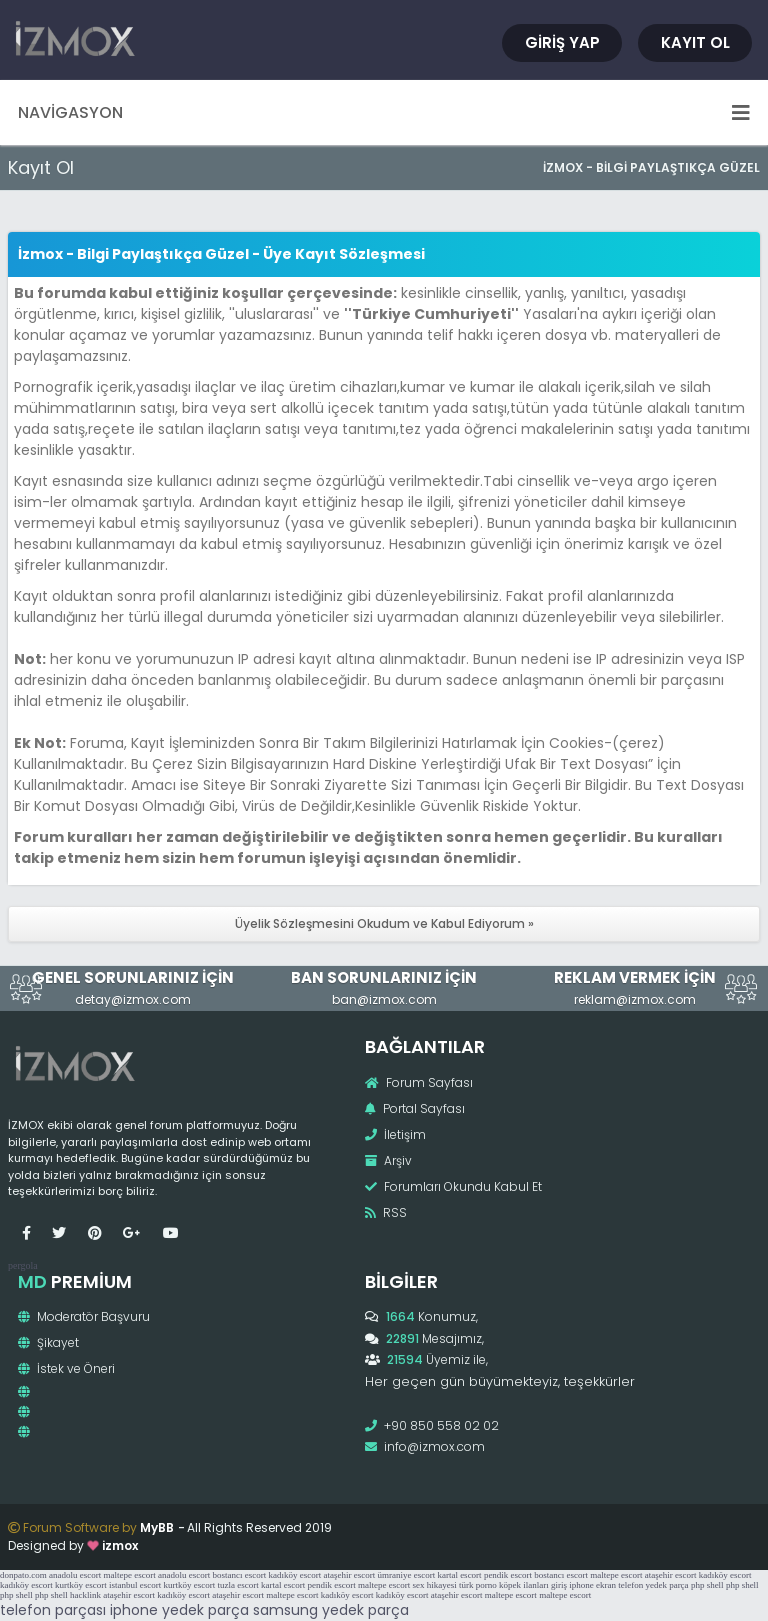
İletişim (395, 1134)
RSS (386, 1212)
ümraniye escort (406, 1575)
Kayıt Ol (695, 42)
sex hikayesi (434, 1585)
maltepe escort (129, 1575)
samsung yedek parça (331, 1610)
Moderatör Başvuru (84, 1316)
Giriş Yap (562, 42)
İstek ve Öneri (66, 1368)
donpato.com (23, 1575)
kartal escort (459, 1575)
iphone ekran (592, 1585)
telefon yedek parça (653, 1585)
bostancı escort (239, 1575)
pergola (23, 1265)
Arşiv (388, 1160)
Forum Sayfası (419, 1082)
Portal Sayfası (415, 1108)
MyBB (157, 1527)
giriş (559, 1585)
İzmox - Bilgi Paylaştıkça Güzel (651, 167)
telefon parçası (53, 1610)
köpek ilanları (524, 1585)
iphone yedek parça (179, 1610)
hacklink (85, 1595)
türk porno (478, 1585)
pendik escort (508, 1575)
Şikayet (48, 1342)
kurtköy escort (81, 1585)
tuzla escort (237, 1585)
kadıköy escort (294, 1575)
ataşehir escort (349, 1575)
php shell (707, 1585)
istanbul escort (135, 1585)
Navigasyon (384, 112)
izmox (120, 1545)
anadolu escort (75, 1575)
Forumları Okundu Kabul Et (453, 1186)
